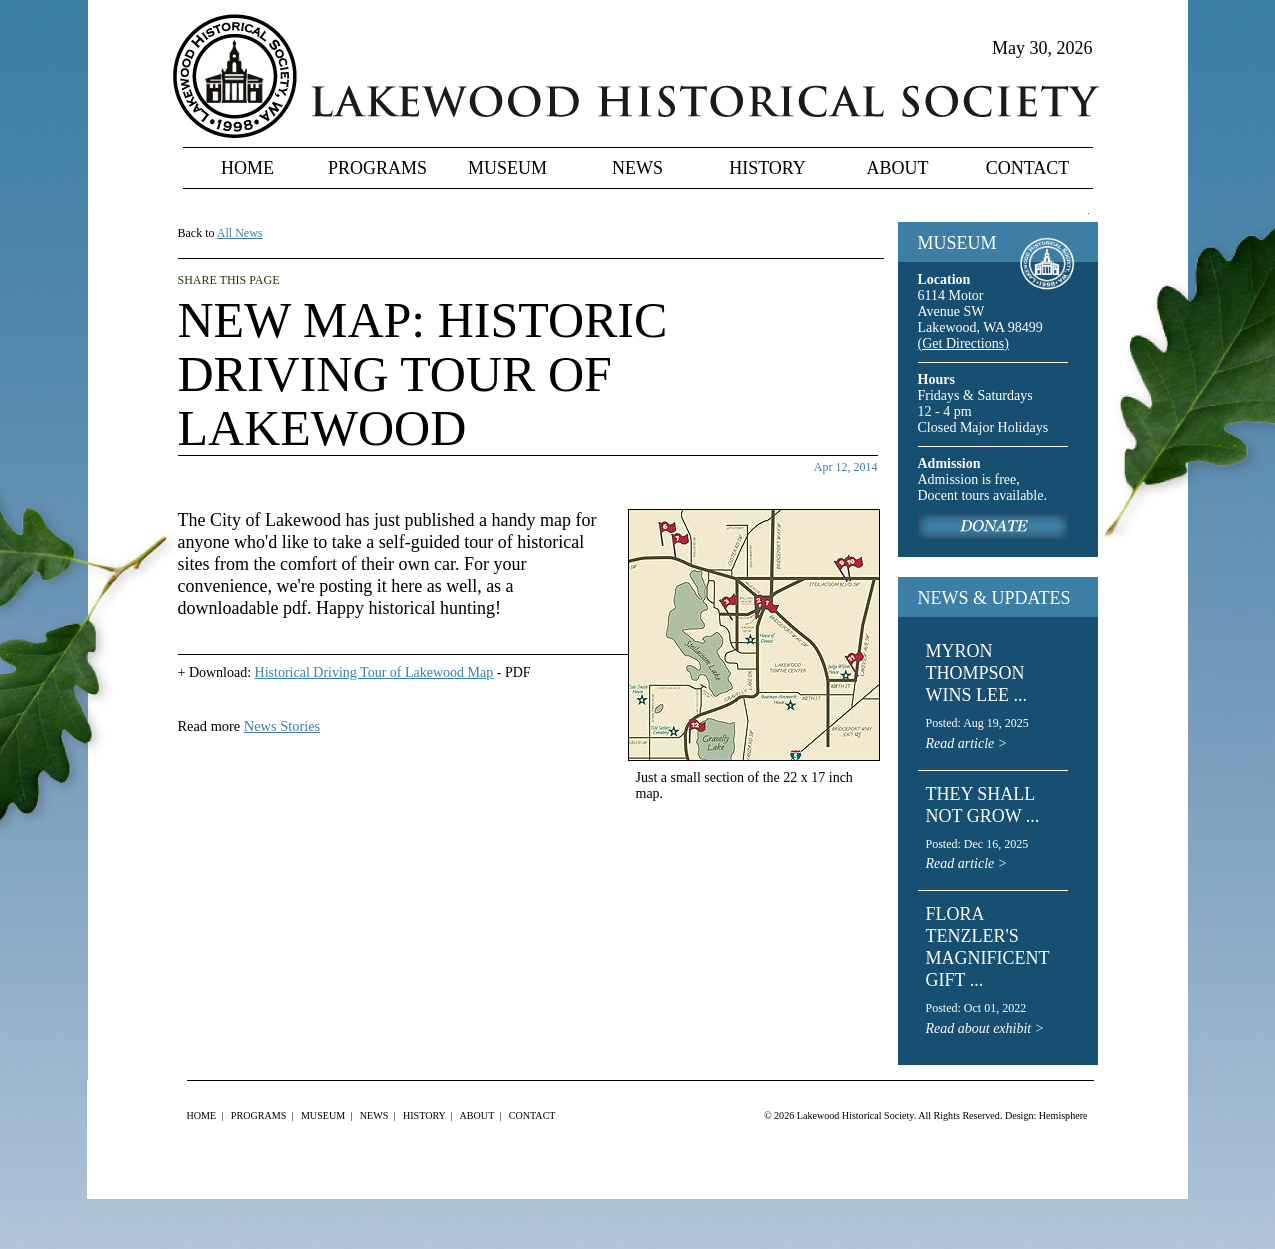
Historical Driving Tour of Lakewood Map (374, 672)
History (767, 168)
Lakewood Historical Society (855, 1115)
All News (240, 233)
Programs (377, 168)
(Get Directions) (963, 343)
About (898, 168)
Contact (1028, 168)
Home (247, 168)
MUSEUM (957, 243)
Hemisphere (1063, 1115)
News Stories (282, 726)
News (637, 168)
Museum (507, 168)
